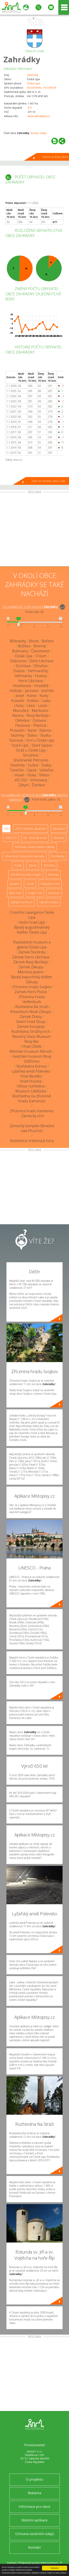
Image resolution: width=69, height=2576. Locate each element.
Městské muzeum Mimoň (31, 1051)
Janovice (31, 690)
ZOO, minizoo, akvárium (30, 829)
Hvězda (16, 690)
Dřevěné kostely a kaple (25, 875)
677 (30, 107)
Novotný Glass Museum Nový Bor (31, 1039)
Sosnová (16, 740)
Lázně (30, 884)
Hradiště (41, 685)
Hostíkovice (22, 685)
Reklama (34, 2493)
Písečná (39, 725)
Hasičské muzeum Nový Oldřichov (31, 1059)
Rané (32, 730)
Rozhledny (58, 856)
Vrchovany (38, 779)
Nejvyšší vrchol (50, 884)
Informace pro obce (34, 2506)
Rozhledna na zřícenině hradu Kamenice (32, 1098)
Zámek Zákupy (30, 966)
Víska (31, 775)
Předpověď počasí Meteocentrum (38, 2562)
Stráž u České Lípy (31, 750)
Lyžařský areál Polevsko (30, 1071)
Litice (31, 705)
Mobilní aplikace (34, 2520)
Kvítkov (33, 700)
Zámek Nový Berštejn (30, 961)
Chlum (41, 655)
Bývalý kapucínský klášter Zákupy (31, 979)
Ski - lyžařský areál (35, 838)
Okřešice (22, 720)
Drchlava (23, 665)
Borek (34, 133)
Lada (46, 700)
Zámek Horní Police (31, 991)
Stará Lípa (20, 745)
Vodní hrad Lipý (32, 922)
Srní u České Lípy (40, 740)
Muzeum (54, 893)
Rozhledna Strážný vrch (30, 1031)
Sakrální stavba (49, 902)
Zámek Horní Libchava (30, 957)
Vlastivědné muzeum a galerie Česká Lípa (32, 945)
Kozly (44, 695)
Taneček (17, 770)
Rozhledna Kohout (32, 1066)
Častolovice (40, 650)
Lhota (19, 705)
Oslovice (39, 720)
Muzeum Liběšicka (30, 1091)
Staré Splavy (42, 745)
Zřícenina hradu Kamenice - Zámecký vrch (32, 1113)
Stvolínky (17, 765)
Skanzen (58, 838)
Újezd (31, 770)
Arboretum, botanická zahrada (24, 856)
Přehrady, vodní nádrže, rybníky (35, 847)
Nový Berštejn (38, 715)
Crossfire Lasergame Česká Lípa (32, 915)
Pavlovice (22, 725)
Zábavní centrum (21, 902)
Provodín (17, 730)
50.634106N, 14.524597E (41, 87)
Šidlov (32, 735)
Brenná (39, 645)
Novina (18, 715)
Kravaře (17, 700)
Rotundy (53, 875)
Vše (6, 829)
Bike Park (15, 893)
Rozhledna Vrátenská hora (32, 1140)
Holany (41, 675)
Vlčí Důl (20, 779)
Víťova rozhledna (31, 1086)
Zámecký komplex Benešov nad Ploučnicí (31, 1128)
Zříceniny (49, 865)
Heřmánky (23, 675)
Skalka (45, 735)
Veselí (19, 775)
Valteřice (46, 770)
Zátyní (23, 784)
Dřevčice (41, 665)
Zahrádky (21, 59)
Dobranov (18, 660)
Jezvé (20, 695)
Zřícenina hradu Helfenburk (32, 999)
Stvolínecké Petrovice (30, 760)
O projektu (34, 2479)
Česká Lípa (33, 83)
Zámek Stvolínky (31, 952)
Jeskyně (14, 884)
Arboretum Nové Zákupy (30, 1011)
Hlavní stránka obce (55, 157)
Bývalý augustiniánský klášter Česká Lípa (31, 930)
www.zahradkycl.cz (39, 116)
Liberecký (32, 75)
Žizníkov (38, 784)
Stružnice (30, 755)
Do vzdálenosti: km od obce (30, 607)
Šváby (42, 133)
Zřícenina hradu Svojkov (32, 986)
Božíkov (24, 645)
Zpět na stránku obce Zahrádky (50, 481)
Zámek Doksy (31, 1016)
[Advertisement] (34, 529)
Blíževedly (18, 640)
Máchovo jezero (30, 971)
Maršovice (40, 710)
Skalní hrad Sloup (30, 1021)
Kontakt (34, 2547)
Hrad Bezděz (30, 1076)
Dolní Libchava (41, 660)
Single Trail (35, 893)
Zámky (32, 865)
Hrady (18, 865)
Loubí (42, 705)
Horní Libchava (30, 680)
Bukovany (20, 650)
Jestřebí (47, 690)
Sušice (33, 765)
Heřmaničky (38, 670)
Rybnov (45, 730)
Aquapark (59, 829)
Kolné (31, 695)
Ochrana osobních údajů (34, 2534)
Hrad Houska (30, 1081)
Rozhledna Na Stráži (31, 1006)
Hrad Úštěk (31, 1046)
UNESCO (11, 838)
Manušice (21, 710)
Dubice (19, 670)
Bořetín (48, 640)
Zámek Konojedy (31, 1026)
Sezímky (17, 735)
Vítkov (44, 775)
